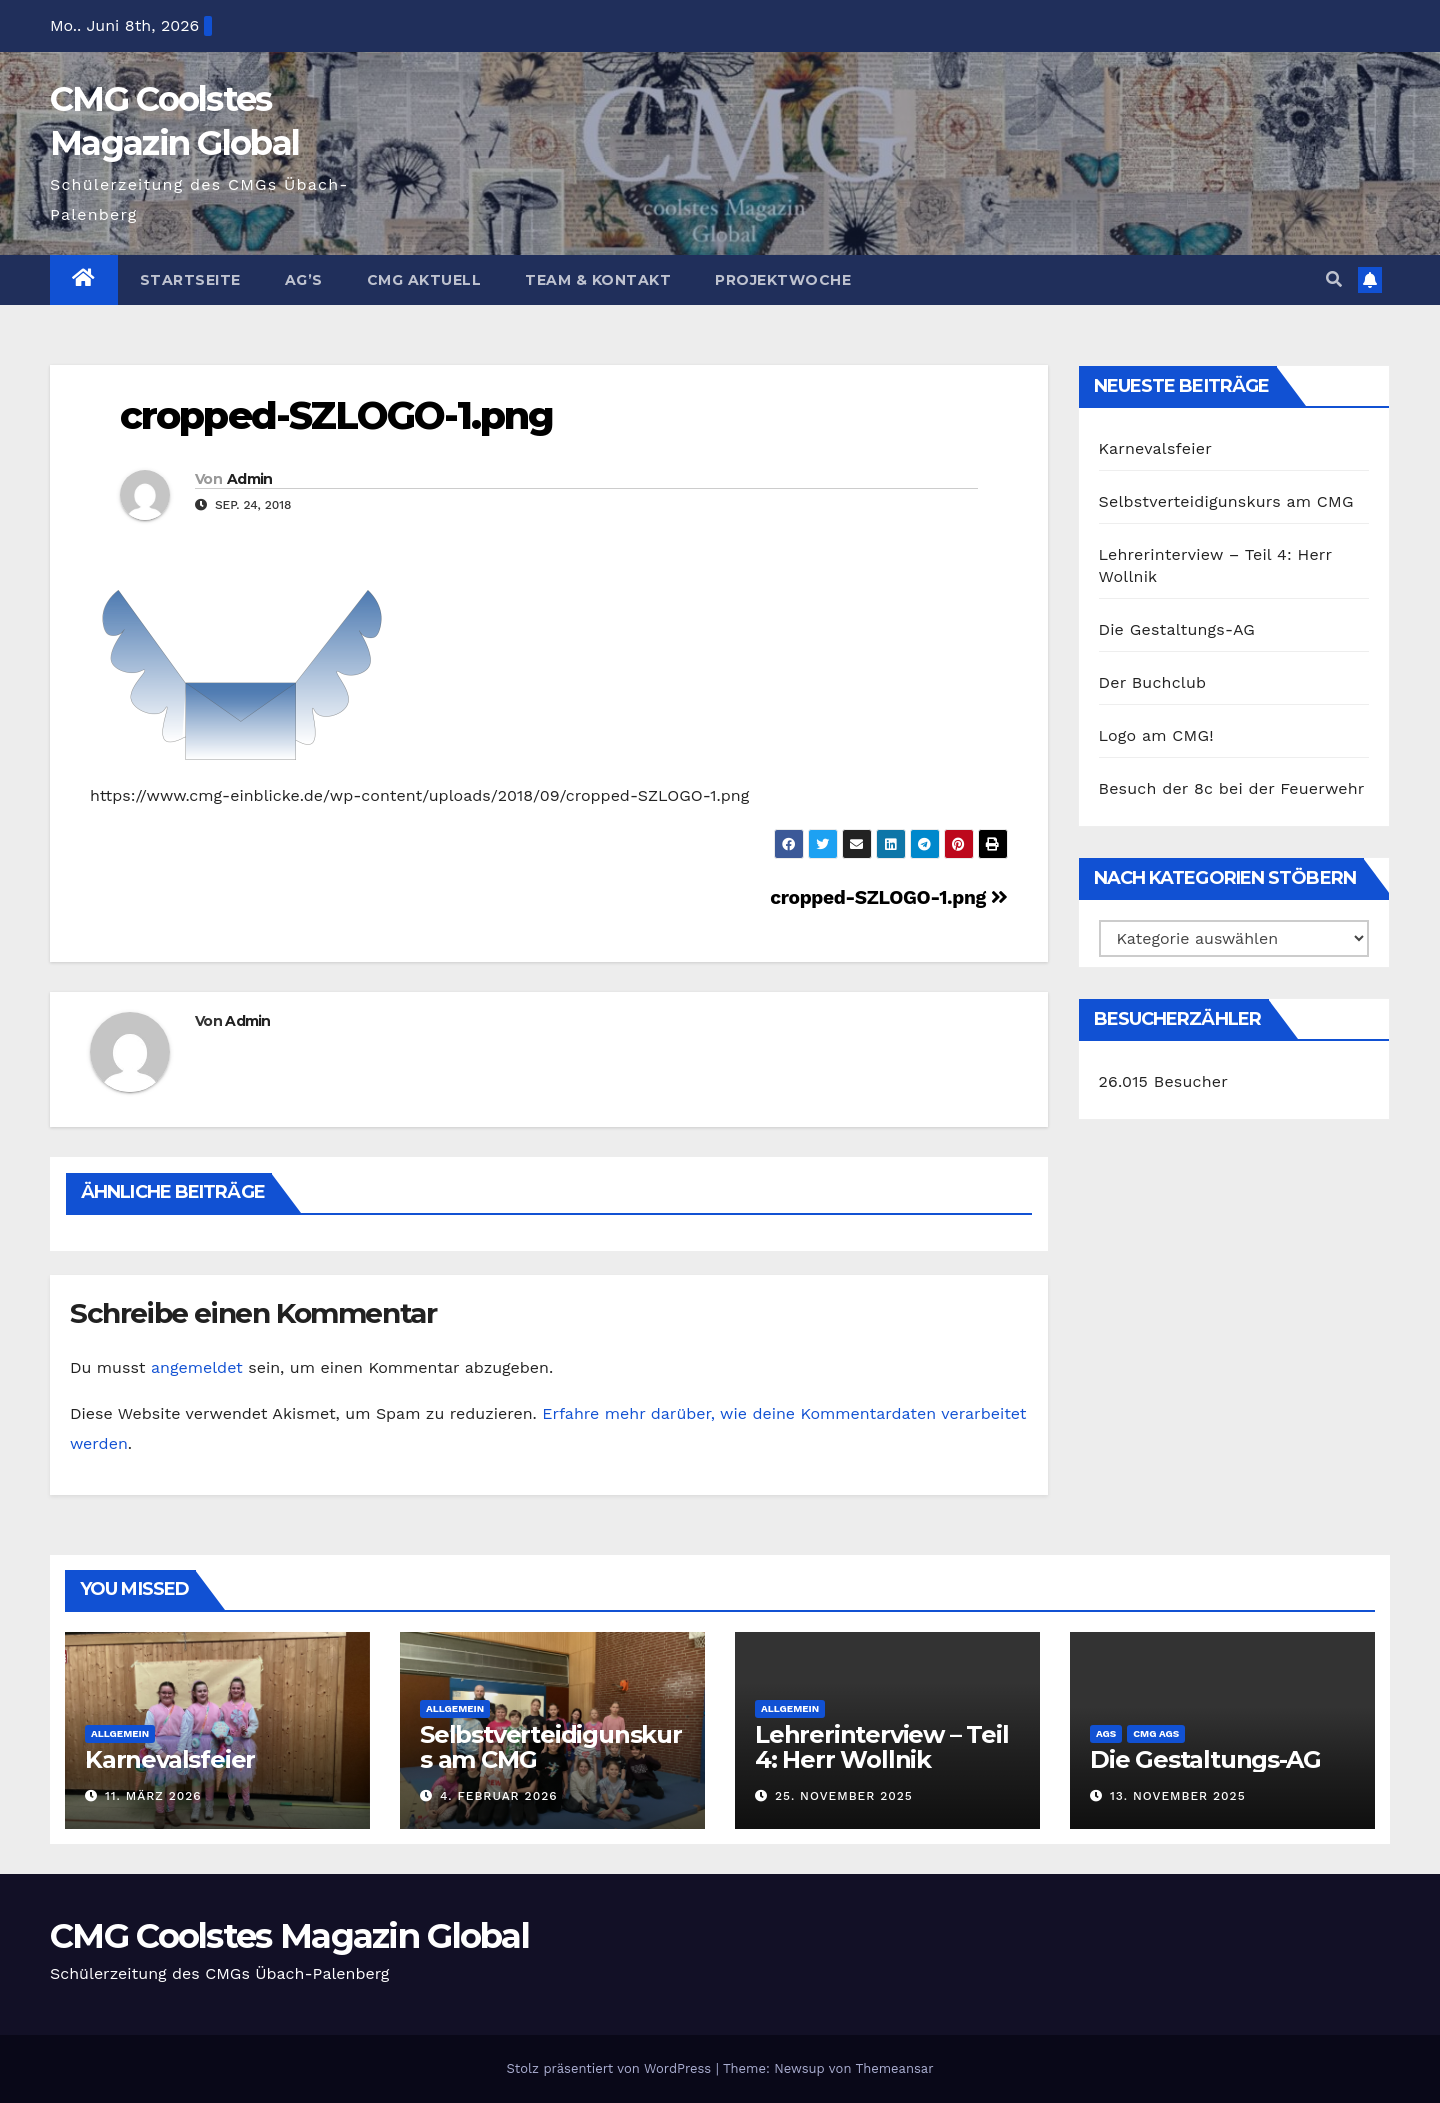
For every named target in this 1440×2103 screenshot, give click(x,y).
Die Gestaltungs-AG (1177, 629)
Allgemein (120, 1733)
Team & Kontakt (598, 280)
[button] (1334, 279)
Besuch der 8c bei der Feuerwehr (1232, 788)
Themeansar (895, 2068)
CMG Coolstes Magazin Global (289, 1936)
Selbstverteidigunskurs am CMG (1226, 501)
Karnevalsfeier (1155, 448)
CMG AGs (1156, 1733)
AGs (1106, 1733)
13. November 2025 (1178, 1796)
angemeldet (197, 1367)
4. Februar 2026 (499, 1796)
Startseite (190, 280)
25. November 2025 (844, 1796)
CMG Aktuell (424, 280)
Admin (250, 479)
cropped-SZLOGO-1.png (336, 415)
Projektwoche (783, 280)
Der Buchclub (1153, 682)
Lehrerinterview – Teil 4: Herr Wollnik (882, 1747)
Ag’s (304, 280)
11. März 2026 (153, 1796)
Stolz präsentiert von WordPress (610, 2068)
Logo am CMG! (1156, 735)
